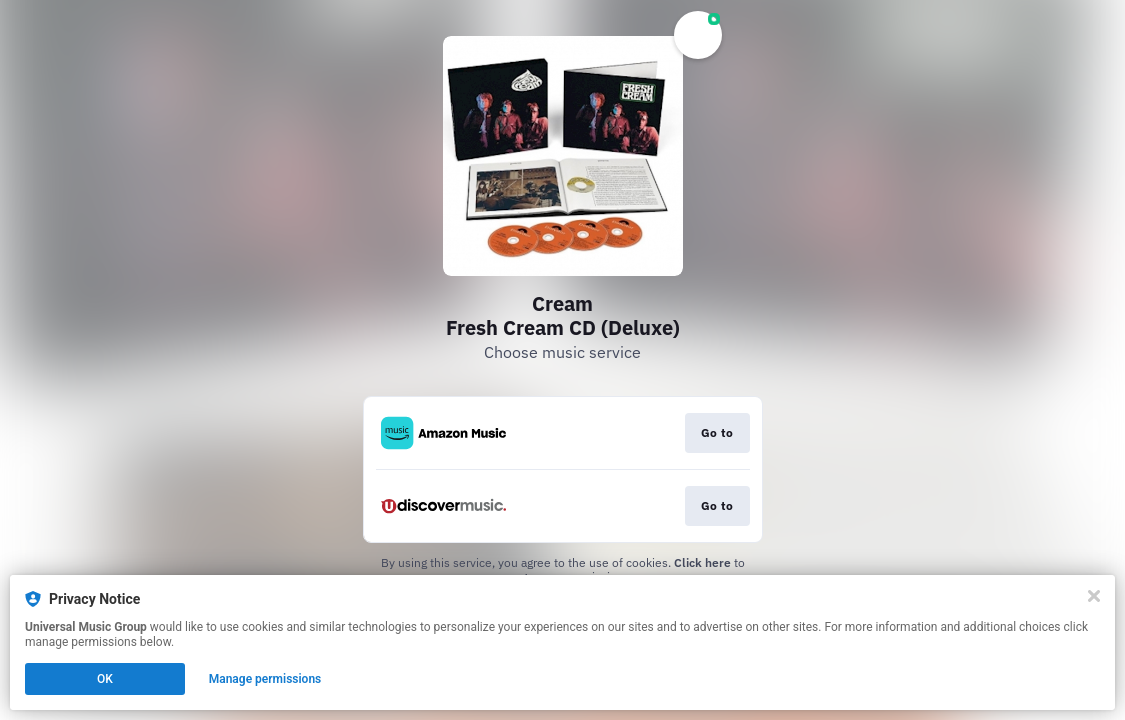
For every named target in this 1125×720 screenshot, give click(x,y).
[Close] (1094, 596)
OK (105, 679)
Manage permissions (265, 679)
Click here (702, 562)
